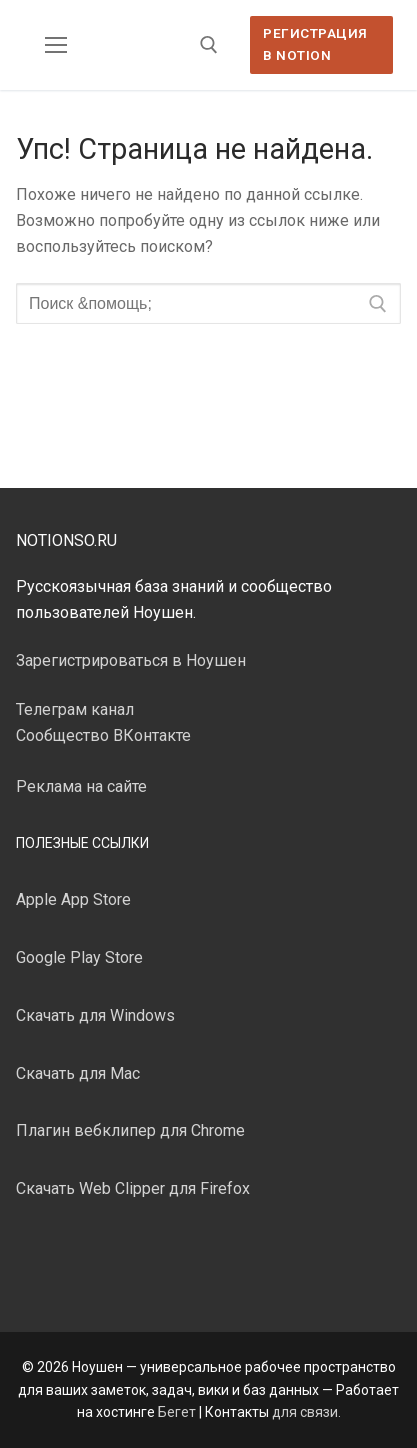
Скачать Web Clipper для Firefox (133, 1188)
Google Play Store (79, 957)
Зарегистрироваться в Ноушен (131, 660)
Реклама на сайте (81, 786)
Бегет (177, 1412)
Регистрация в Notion (315, 44)
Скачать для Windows (95, 1015)
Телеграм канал (75, 709)
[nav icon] (56, 45)
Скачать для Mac (78, 1073)
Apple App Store (73, 899)
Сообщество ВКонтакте (103, 735)
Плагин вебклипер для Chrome (130, 1130)
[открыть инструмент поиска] (209, 45)
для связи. (306, 1412)
